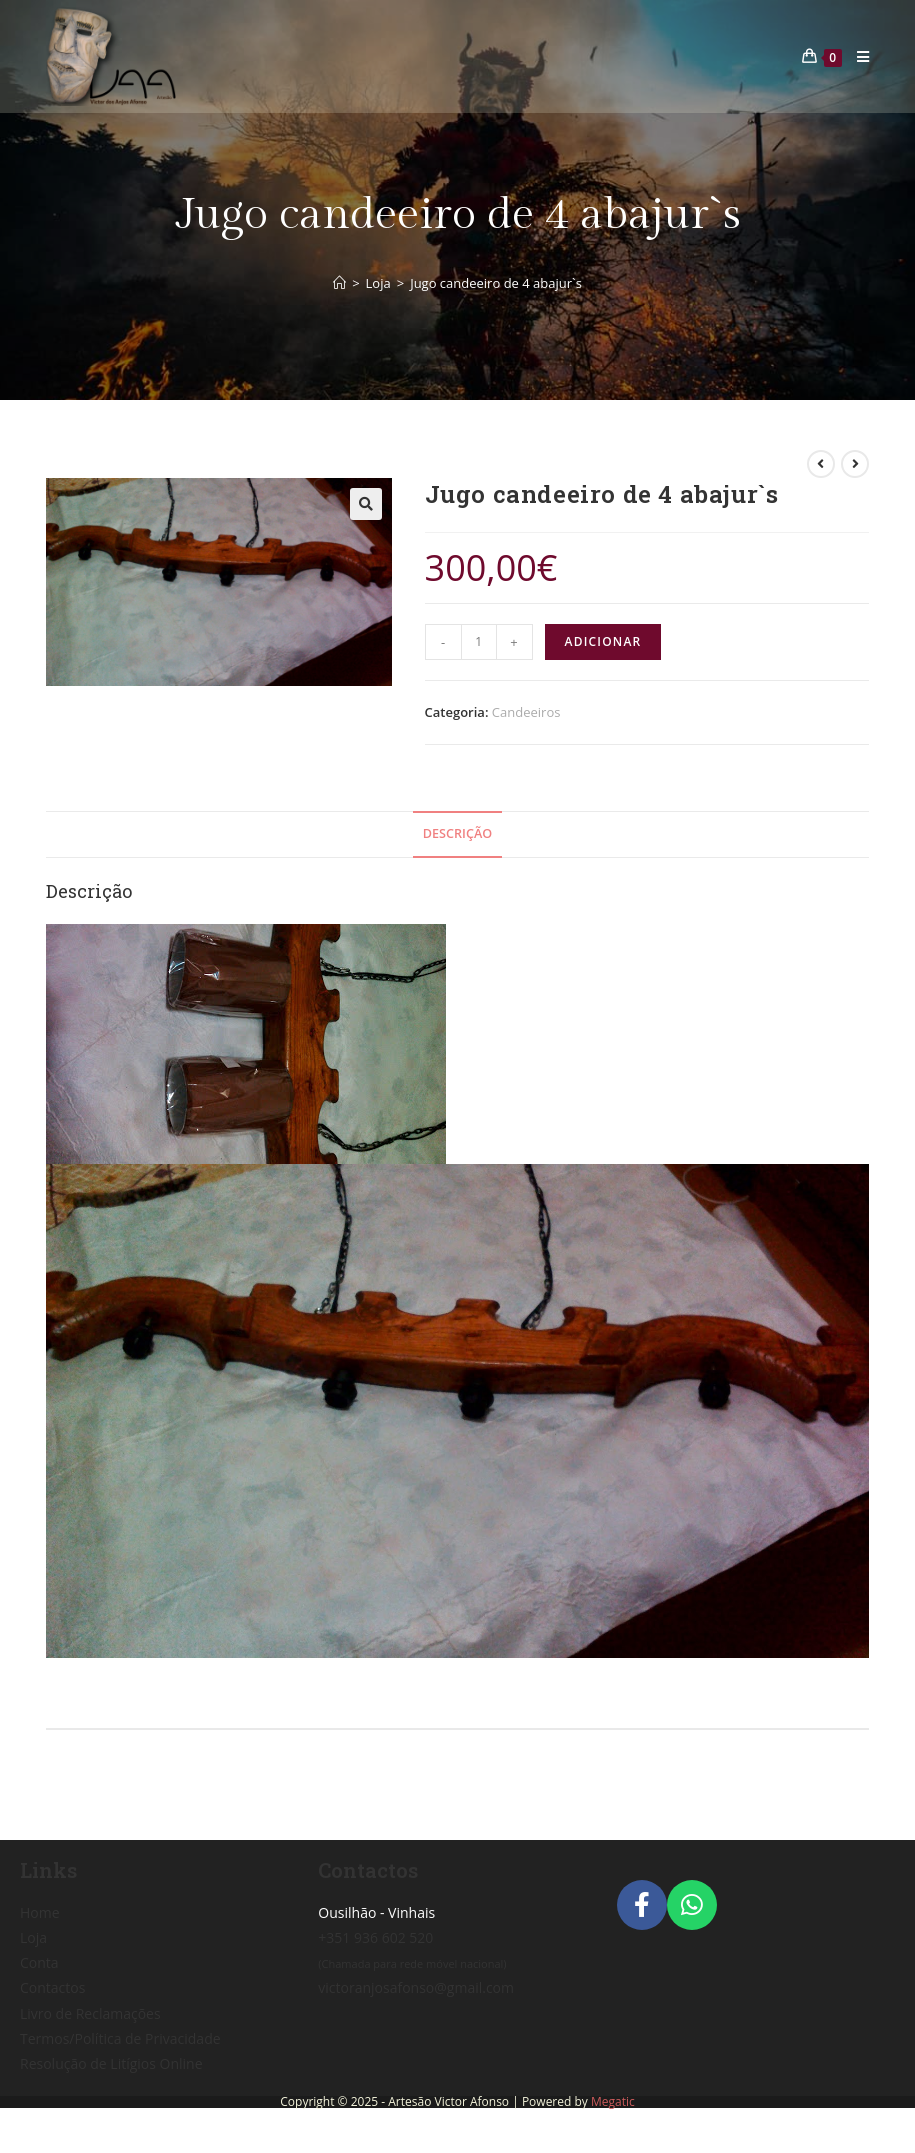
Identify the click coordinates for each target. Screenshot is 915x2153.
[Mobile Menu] (856, 56)
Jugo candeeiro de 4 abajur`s (496, 283)
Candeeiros (526, 712)
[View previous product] (821, 464)
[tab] (457, 834)
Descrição (457, 833)
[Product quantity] (479, 642)
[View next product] (855, 464)
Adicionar (603, 641)
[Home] (339, 283)
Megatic (613, 2101)
